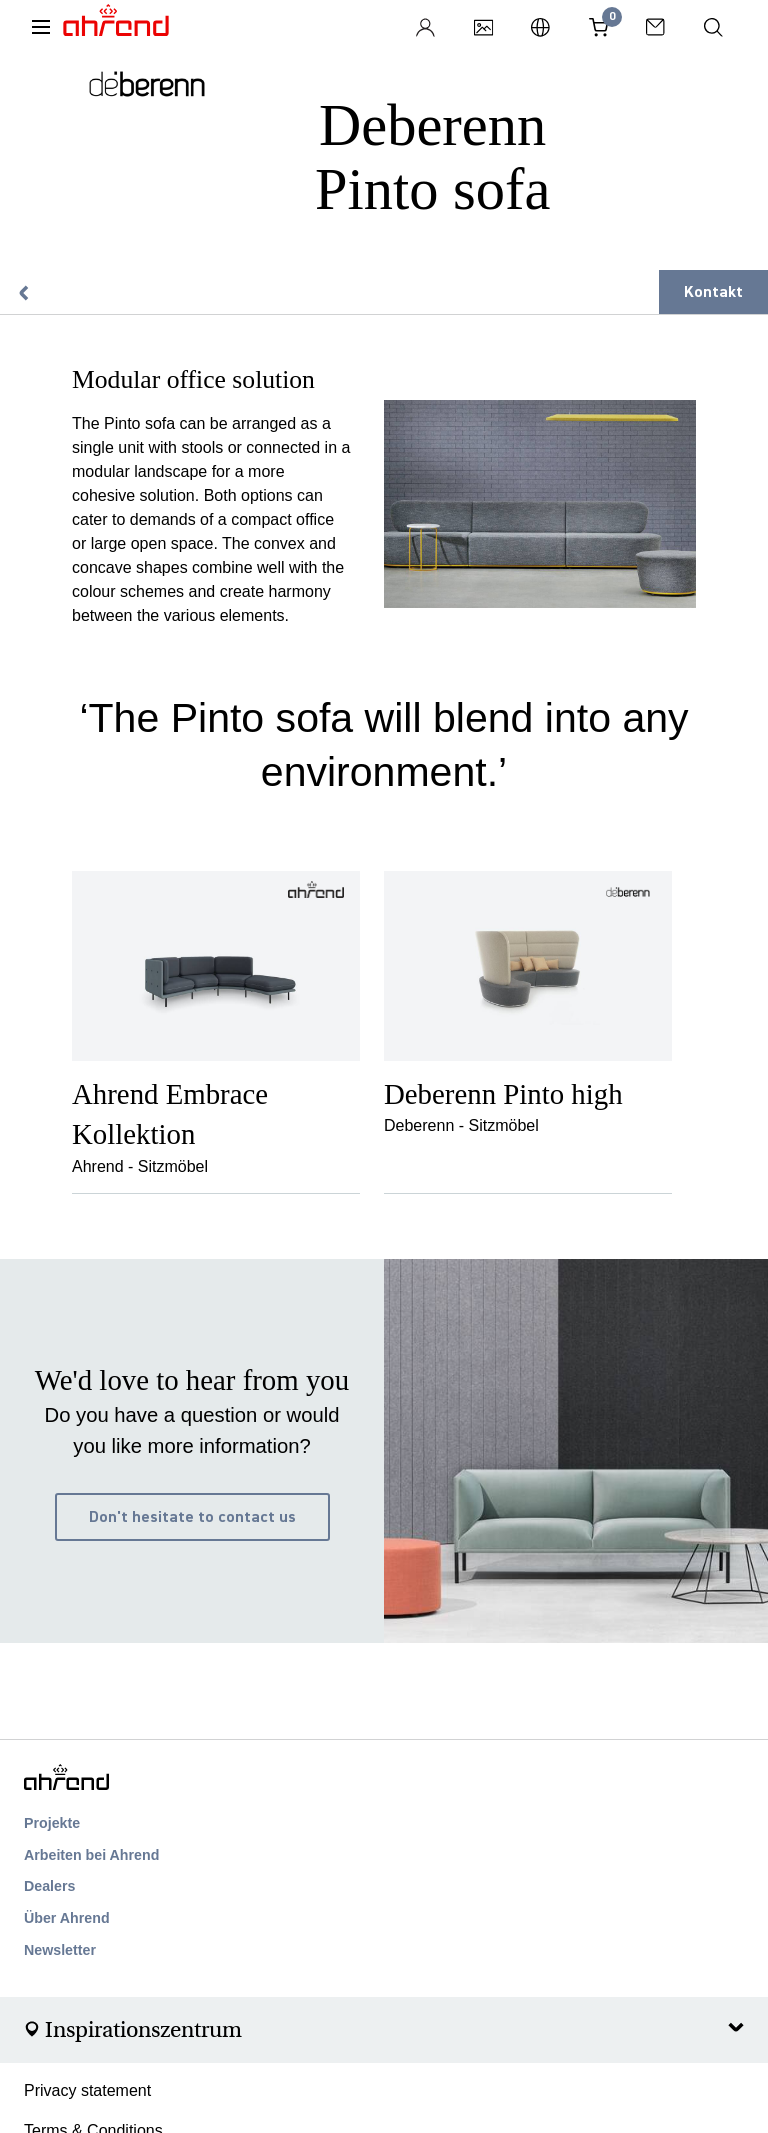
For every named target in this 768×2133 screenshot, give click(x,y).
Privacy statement (87, 2090)
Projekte (52, 1823)
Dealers (49, 1886)
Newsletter (60, 1950)
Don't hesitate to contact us (192, 1517)
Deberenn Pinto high (503, 1094)
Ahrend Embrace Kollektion (170, 1114)
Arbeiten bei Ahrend (91, 1855)
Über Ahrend (67, 1918)
